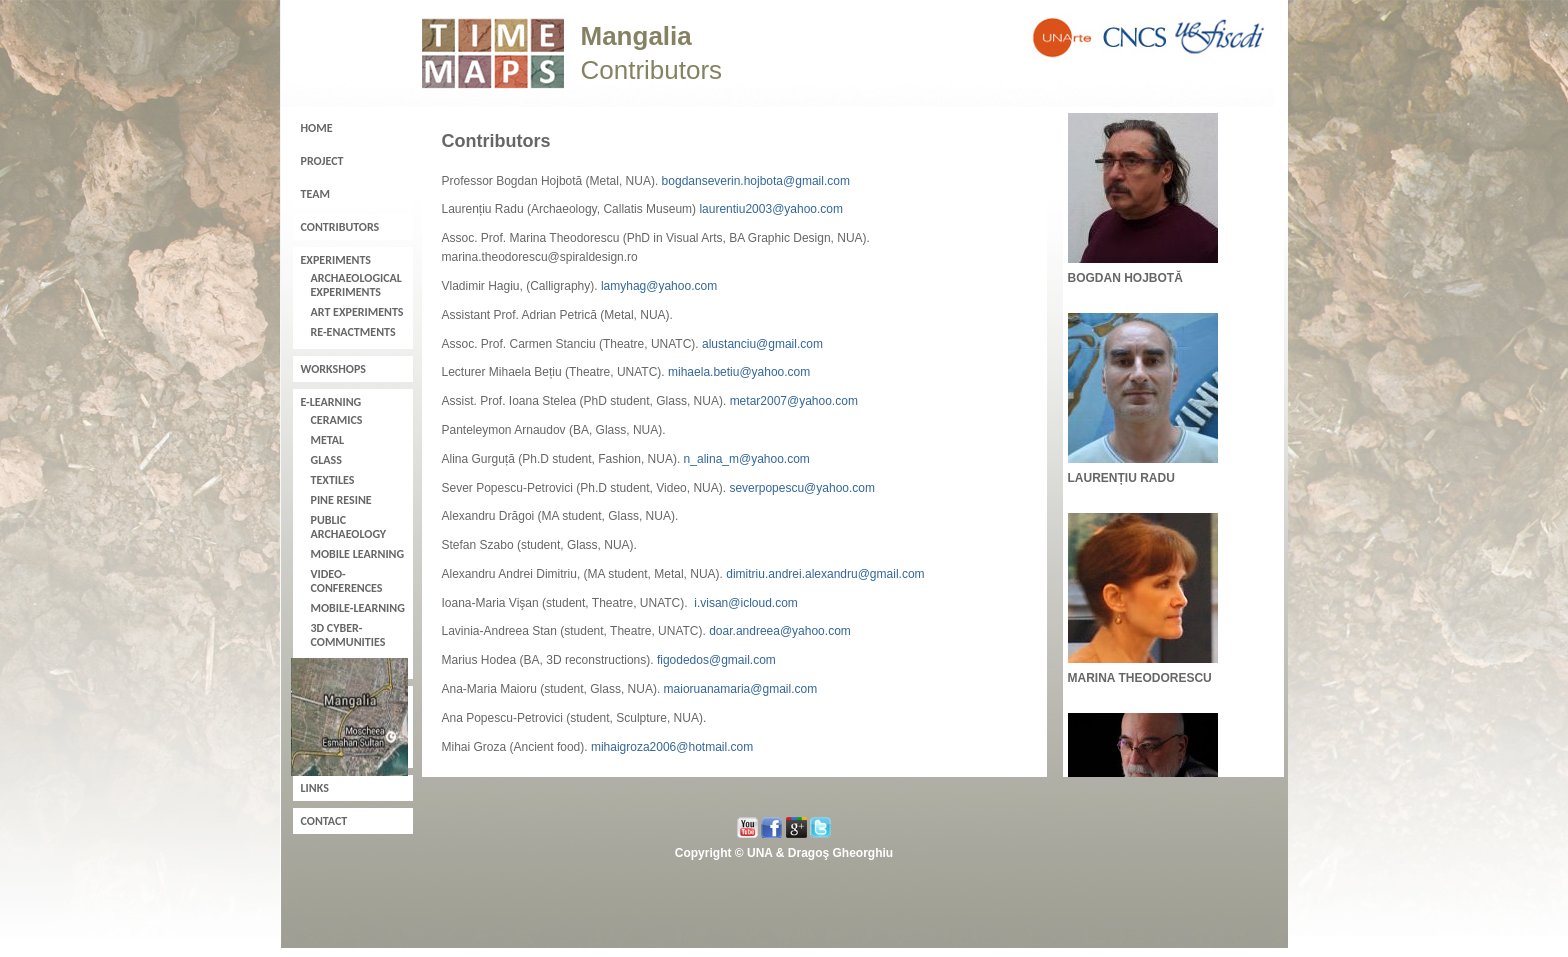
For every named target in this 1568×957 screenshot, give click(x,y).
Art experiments (357, 312)
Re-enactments (353, 332)
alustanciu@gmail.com (762, 344)
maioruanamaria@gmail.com (741, 689)
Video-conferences (347, 581)
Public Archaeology (349, 527)
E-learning (331, 402)
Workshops (334, 369)
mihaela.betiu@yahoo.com (739, 372)
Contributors (340, 227)
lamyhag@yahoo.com (659, 286)
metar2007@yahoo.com (794, 401)
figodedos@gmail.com (716, 660)
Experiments (336, 260)
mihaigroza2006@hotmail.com (672, 747)
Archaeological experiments (356, 285)
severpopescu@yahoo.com (802, 488)
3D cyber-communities (348, 635)
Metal (328, 440)
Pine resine (341, 500)
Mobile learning (358, 554)
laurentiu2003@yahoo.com (771, 209)
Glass (326, 460)
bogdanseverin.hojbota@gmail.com (756, 181)
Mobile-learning (358, 608)
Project (322, 161)
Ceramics (337, 420)
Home (317, 128)
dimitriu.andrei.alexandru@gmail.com (825, 574)
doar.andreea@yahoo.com (780, 631)
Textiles (333, 480)
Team (315, 194)
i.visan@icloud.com (746, 603)
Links (315, 788)
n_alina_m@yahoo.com (747, 459)
